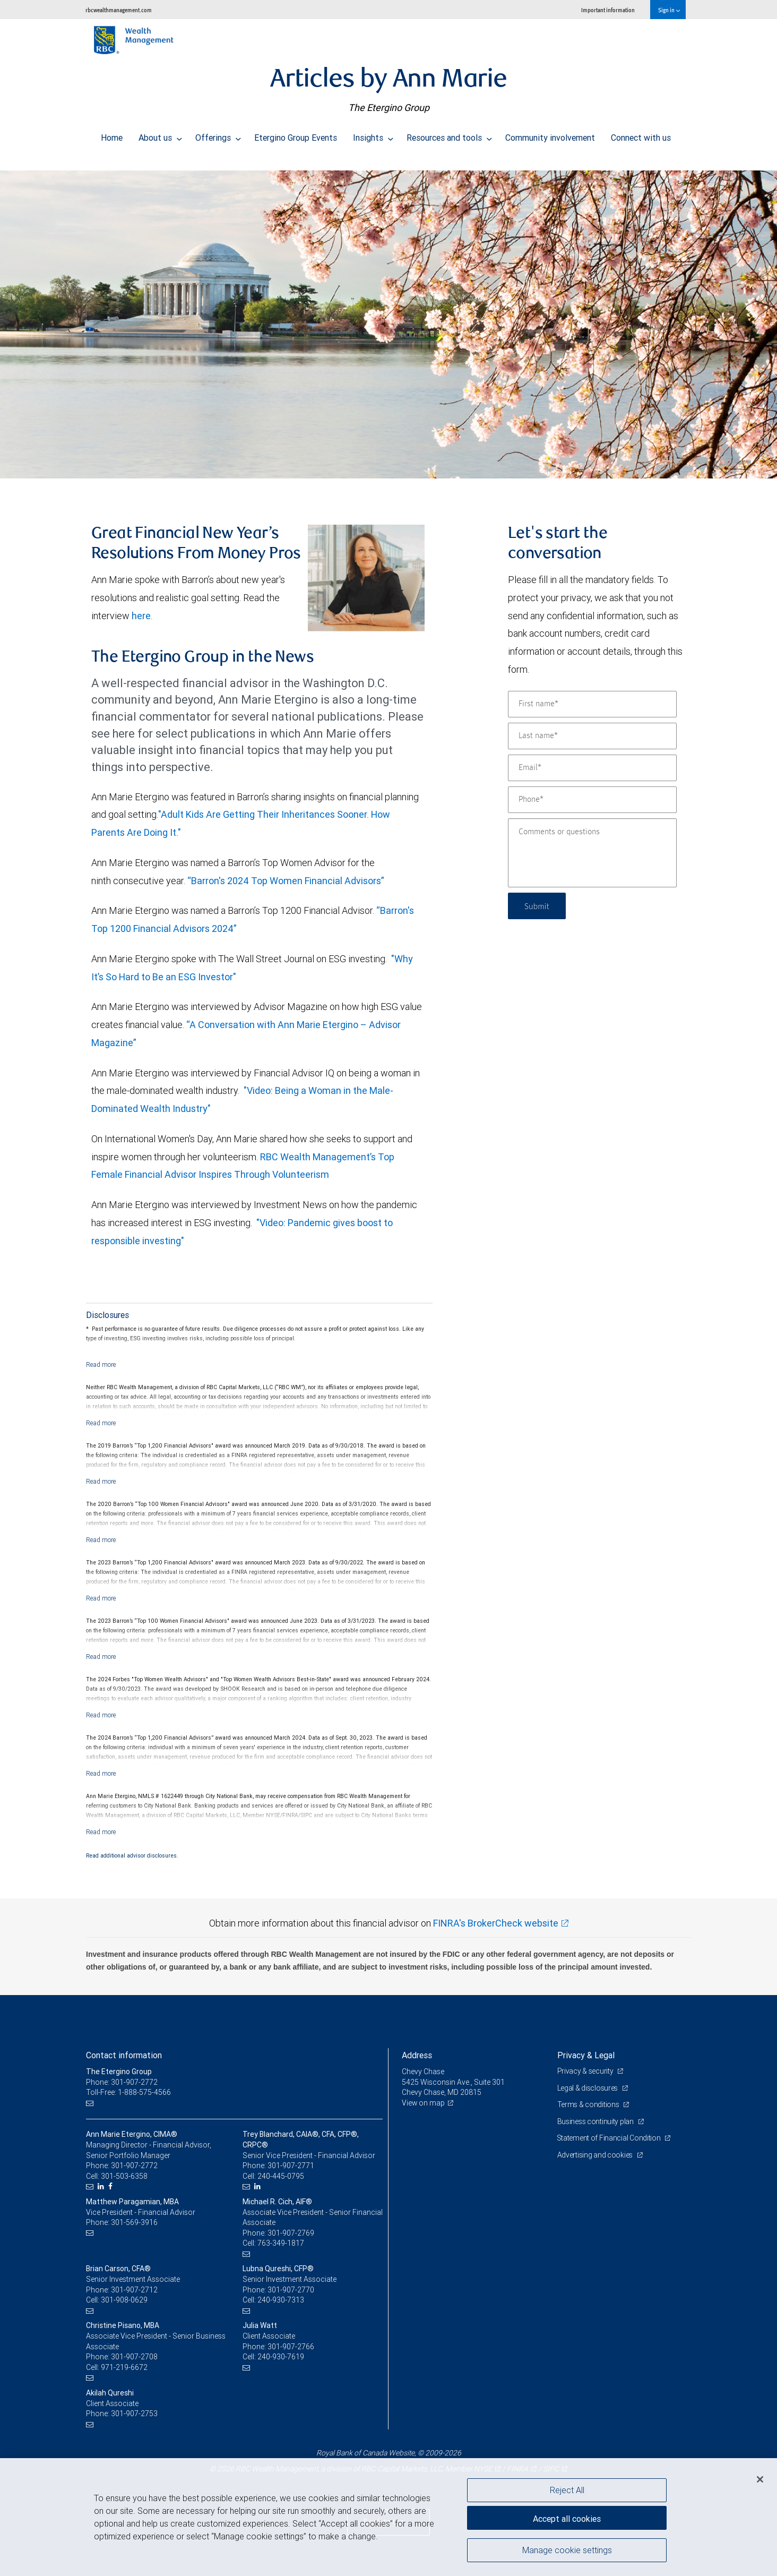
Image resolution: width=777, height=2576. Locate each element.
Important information (608, 9)
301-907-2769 (290, 2233)
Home (112, 135)
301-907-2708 (134, 2356)
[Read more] (101, 1364)
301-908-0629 (124, 2300)
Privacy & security (586, 2071)
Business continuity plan (596, 2121)
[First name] (592, 704)
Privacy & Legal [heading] (586, 2055)
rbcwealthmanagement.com (118, 9)
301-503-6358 (124, 2176)
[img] (388, 319)
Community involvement (550, 135)
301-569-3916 (134, 2222)
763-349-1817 (280, 2243)
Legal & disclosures (588, 2088)
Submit (537, 906)
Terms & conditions (589, 2104)
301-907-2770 (290, 2290)
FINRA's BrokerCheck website (495, 1923)
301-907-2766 (290, 2346)
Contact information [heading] (124, 2055)
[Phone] (592, 799)
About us (160, 135)
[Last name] (592, 736)
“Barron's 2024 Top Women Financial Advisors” (285, 881)
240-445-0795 (280, 2176)
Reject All (567, 2490)
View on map (423, 2103)
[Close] (760, 2479)
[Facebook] (111, 2186)
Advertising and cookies (595, 2155)
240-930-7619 (280, 2356)
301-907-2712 (134, 2290)
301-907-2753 (134, 2413)
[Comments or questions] (592, 852)
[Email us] (91, 2103)
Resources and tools (449, 135)
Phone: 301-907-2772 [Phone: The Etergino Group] (122, 2082)
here (141, 616)
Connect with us (641, 135)
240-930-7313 (280, 2300)
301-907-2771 (290, 2165)
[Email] (592, 768)
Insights (373, 135)
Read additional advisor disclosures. (132, 1855)
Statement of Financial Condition (610, 2138)
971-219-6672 (124, 2367)
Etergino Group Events (295, 135)
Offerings (218, 135)
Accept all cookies (567, 2517)
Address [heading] (417, 2055)
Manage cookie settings (567, 2551)
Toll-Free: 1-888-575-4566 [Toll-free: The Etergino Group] (128, 2092)
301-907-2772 (134, 2165)
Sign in (669, 9)
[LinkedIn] (102, 2186)
